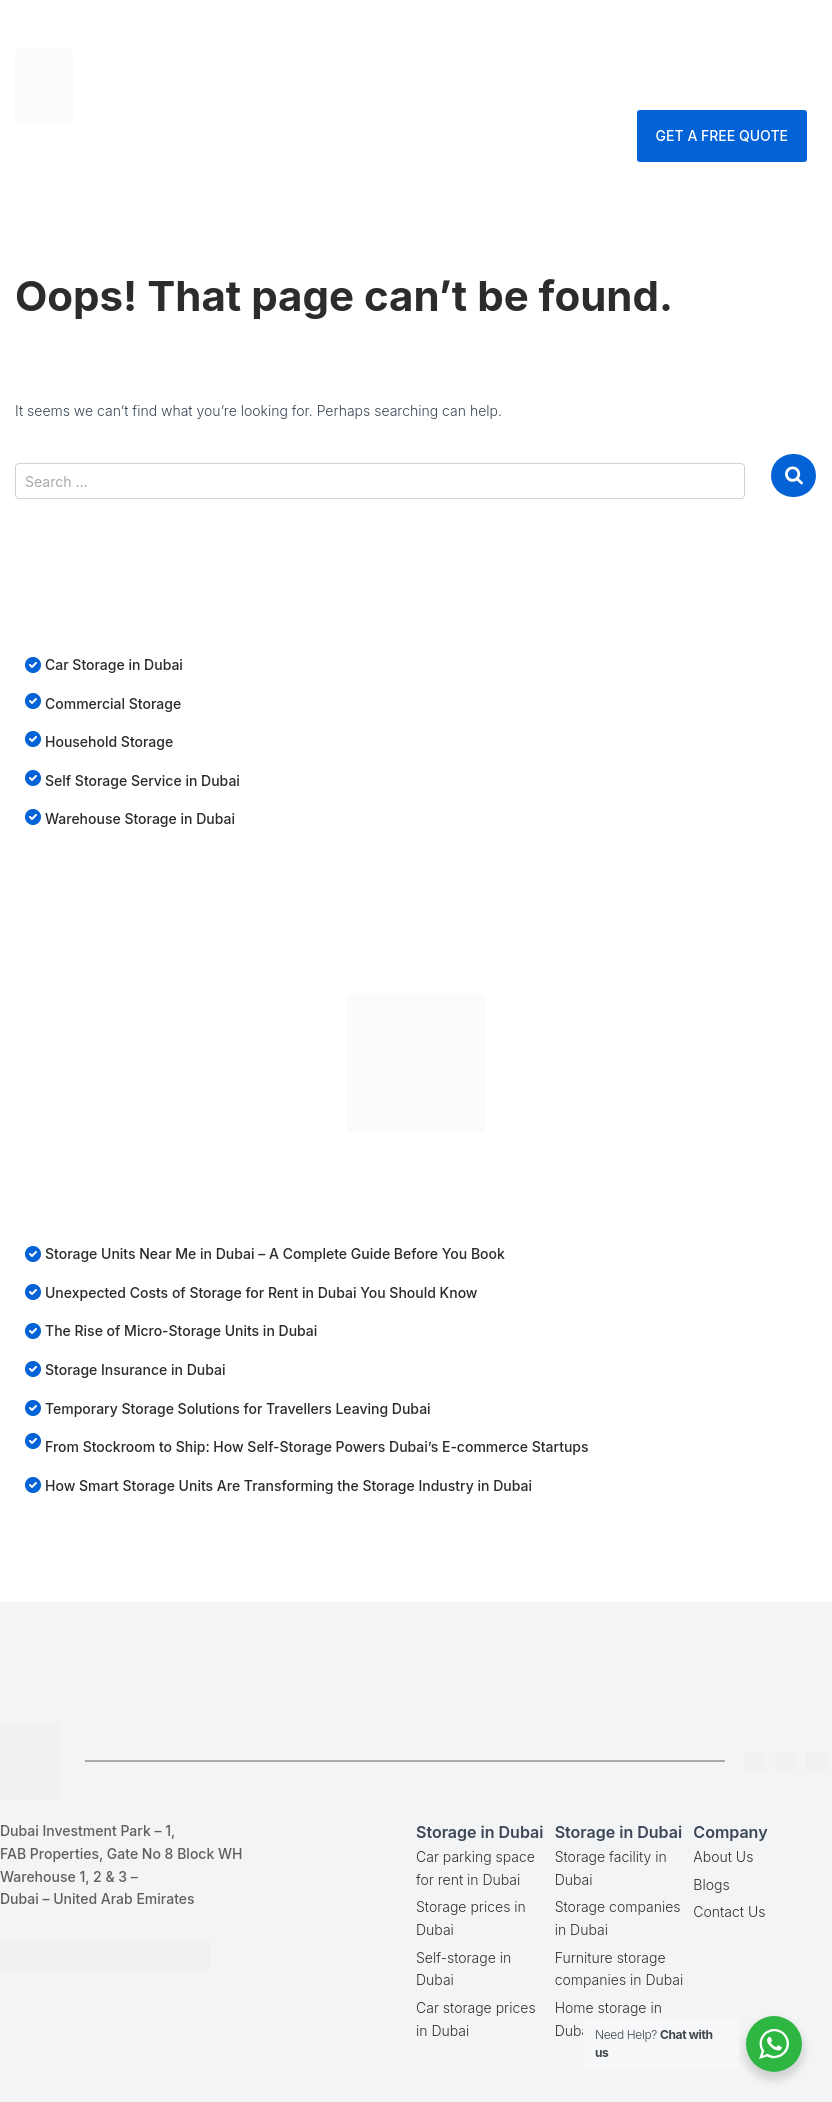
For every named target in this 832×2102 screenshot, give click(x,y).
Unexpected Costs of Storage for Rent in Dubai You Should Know (261, 1292)
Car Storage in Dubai (114, 664)
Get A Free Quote (722, 135)
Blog (773, 34)
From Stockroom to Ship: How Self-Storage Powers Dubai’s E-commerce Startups (317, 1446)
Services (664, 34)
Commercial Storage (113, 703)
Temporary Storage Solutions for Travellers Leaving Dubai (238, 1408)
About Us (723, 1856)
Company (464, 84)
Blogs (711, 1884)
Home (374, 34)
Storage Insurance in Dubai (135, 1369)
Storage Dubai (509, 34)
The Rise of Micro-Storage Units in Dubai (181, 1330)
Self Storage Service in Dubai (142, 780)
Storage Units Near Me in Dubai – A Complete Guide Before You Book (275, 1253)
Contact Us (595, 84)
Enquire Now (742, 84)
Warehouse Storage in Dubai (140, 818)
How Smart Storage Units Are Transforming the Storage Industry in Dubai (288, 1485)
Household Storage (109, 741)
